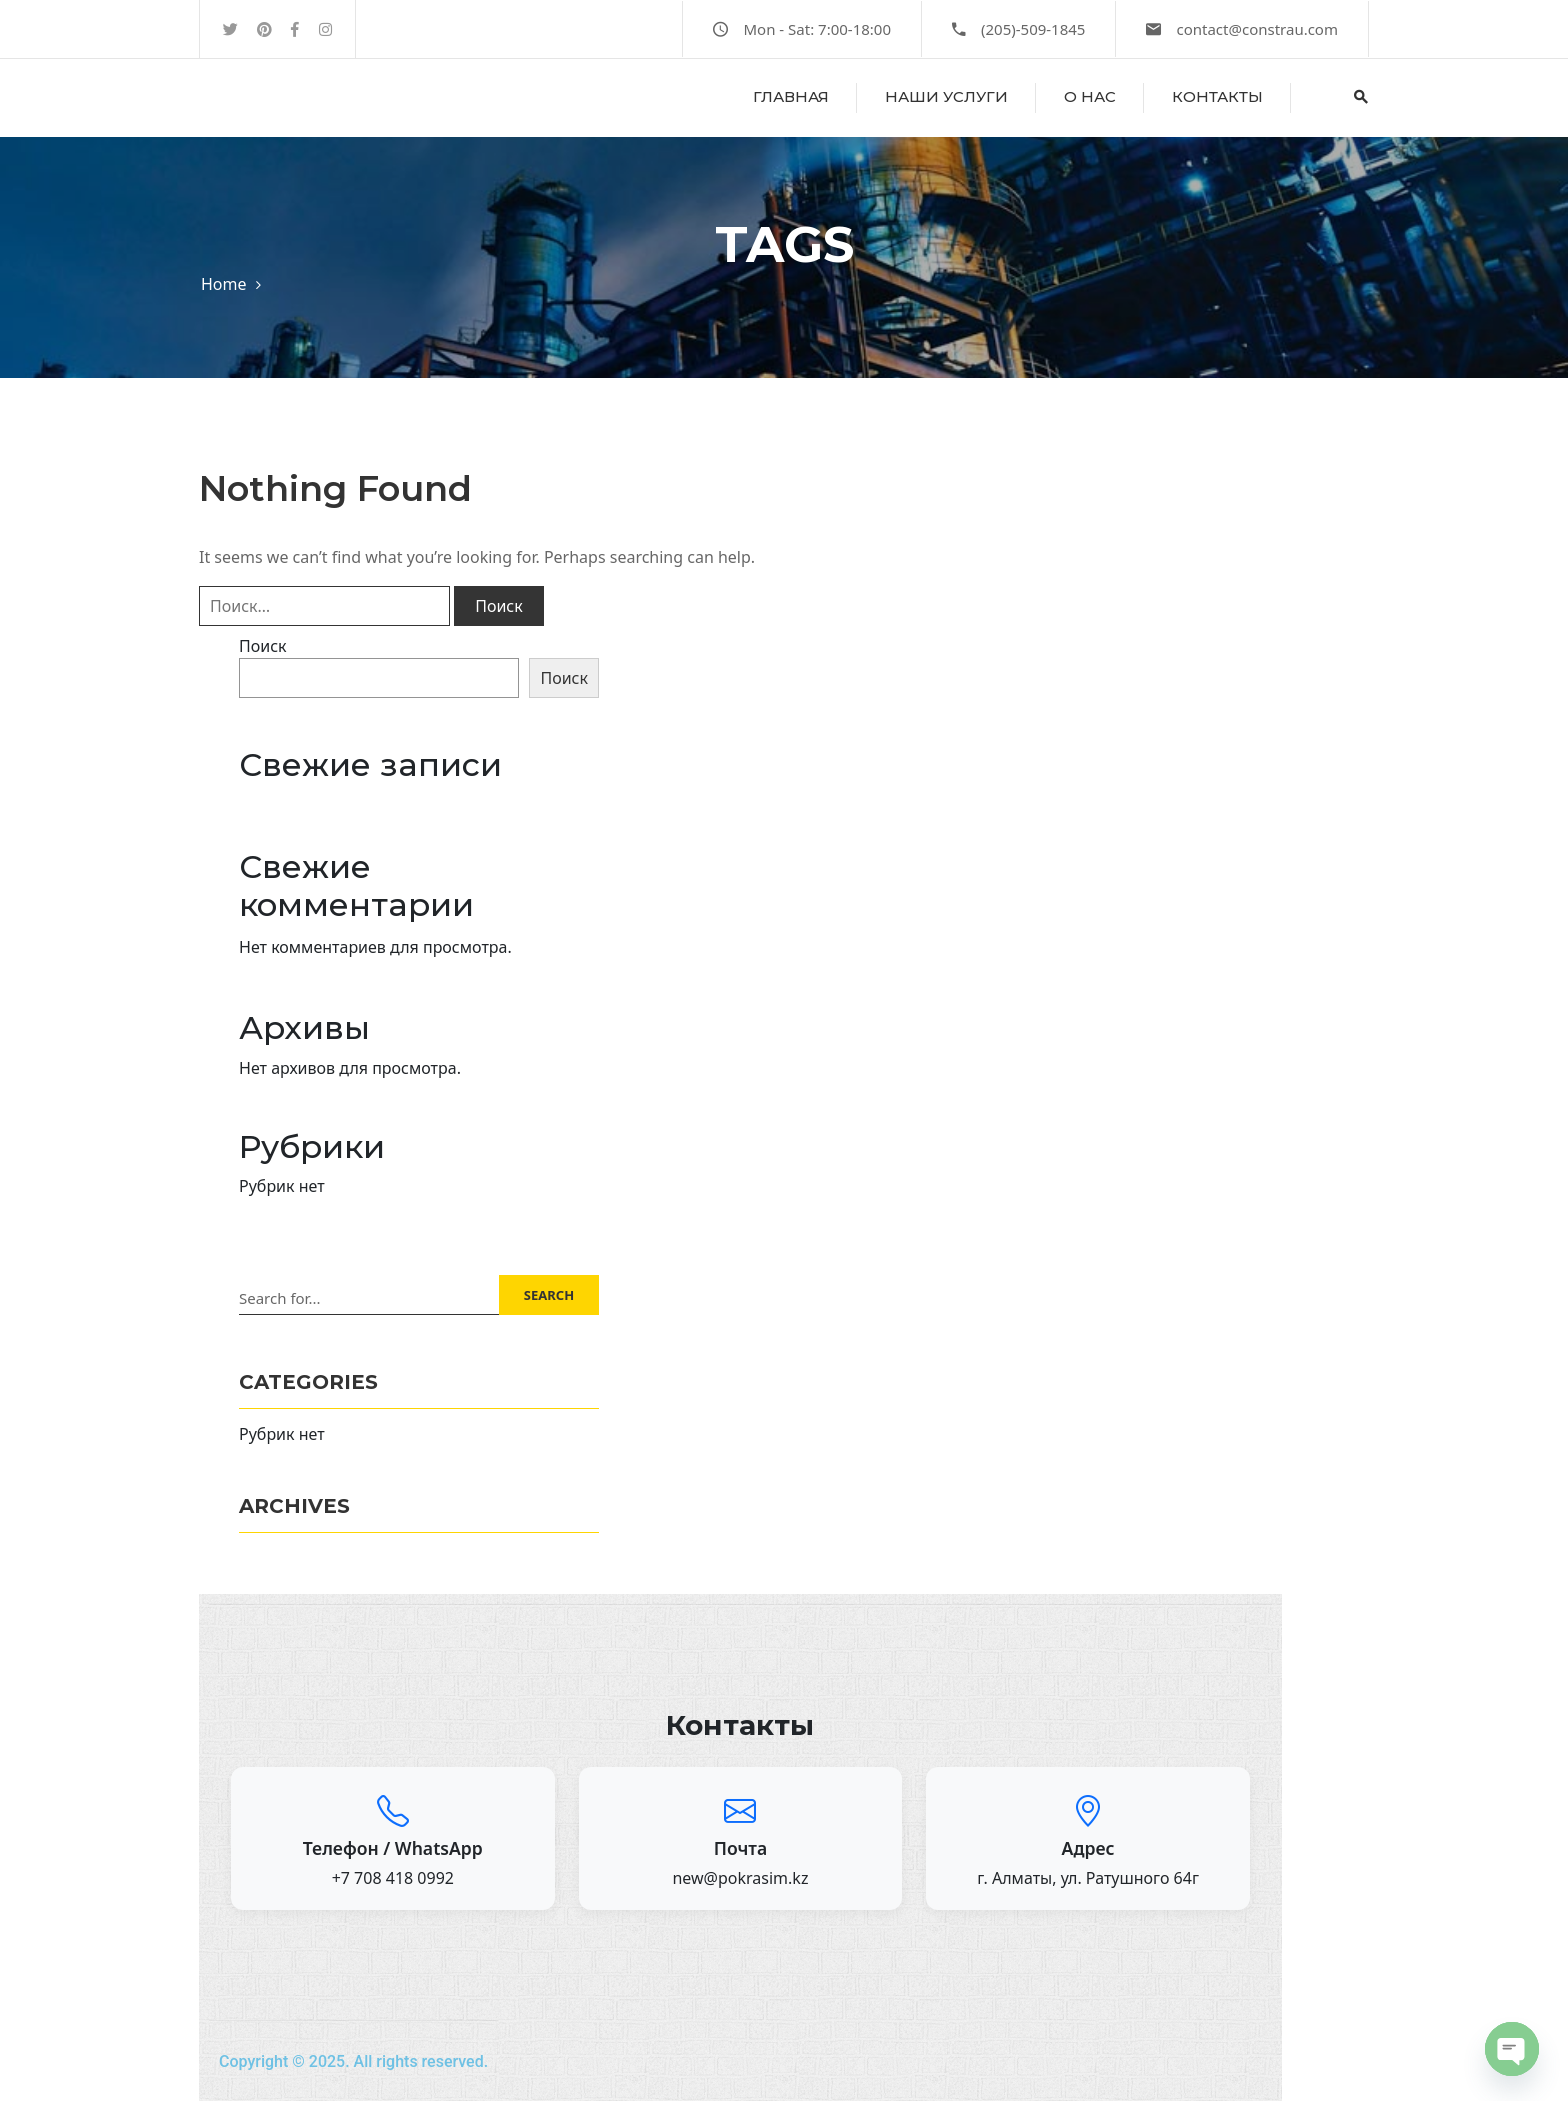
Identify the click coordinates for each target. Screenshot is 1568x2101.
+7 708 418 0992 (393, 1878)
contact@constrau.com (1257, 29)
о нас (1090, 96)
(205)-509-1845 (1033, 29)
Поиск (263, 646)
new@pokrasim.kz (740, 1878)
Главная (791, 96)
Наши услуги (946, 96)
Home (224, 284)
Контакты (1217, 96)
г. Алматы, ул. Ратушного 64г (1088, 1878)
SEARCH (549, 1295)
